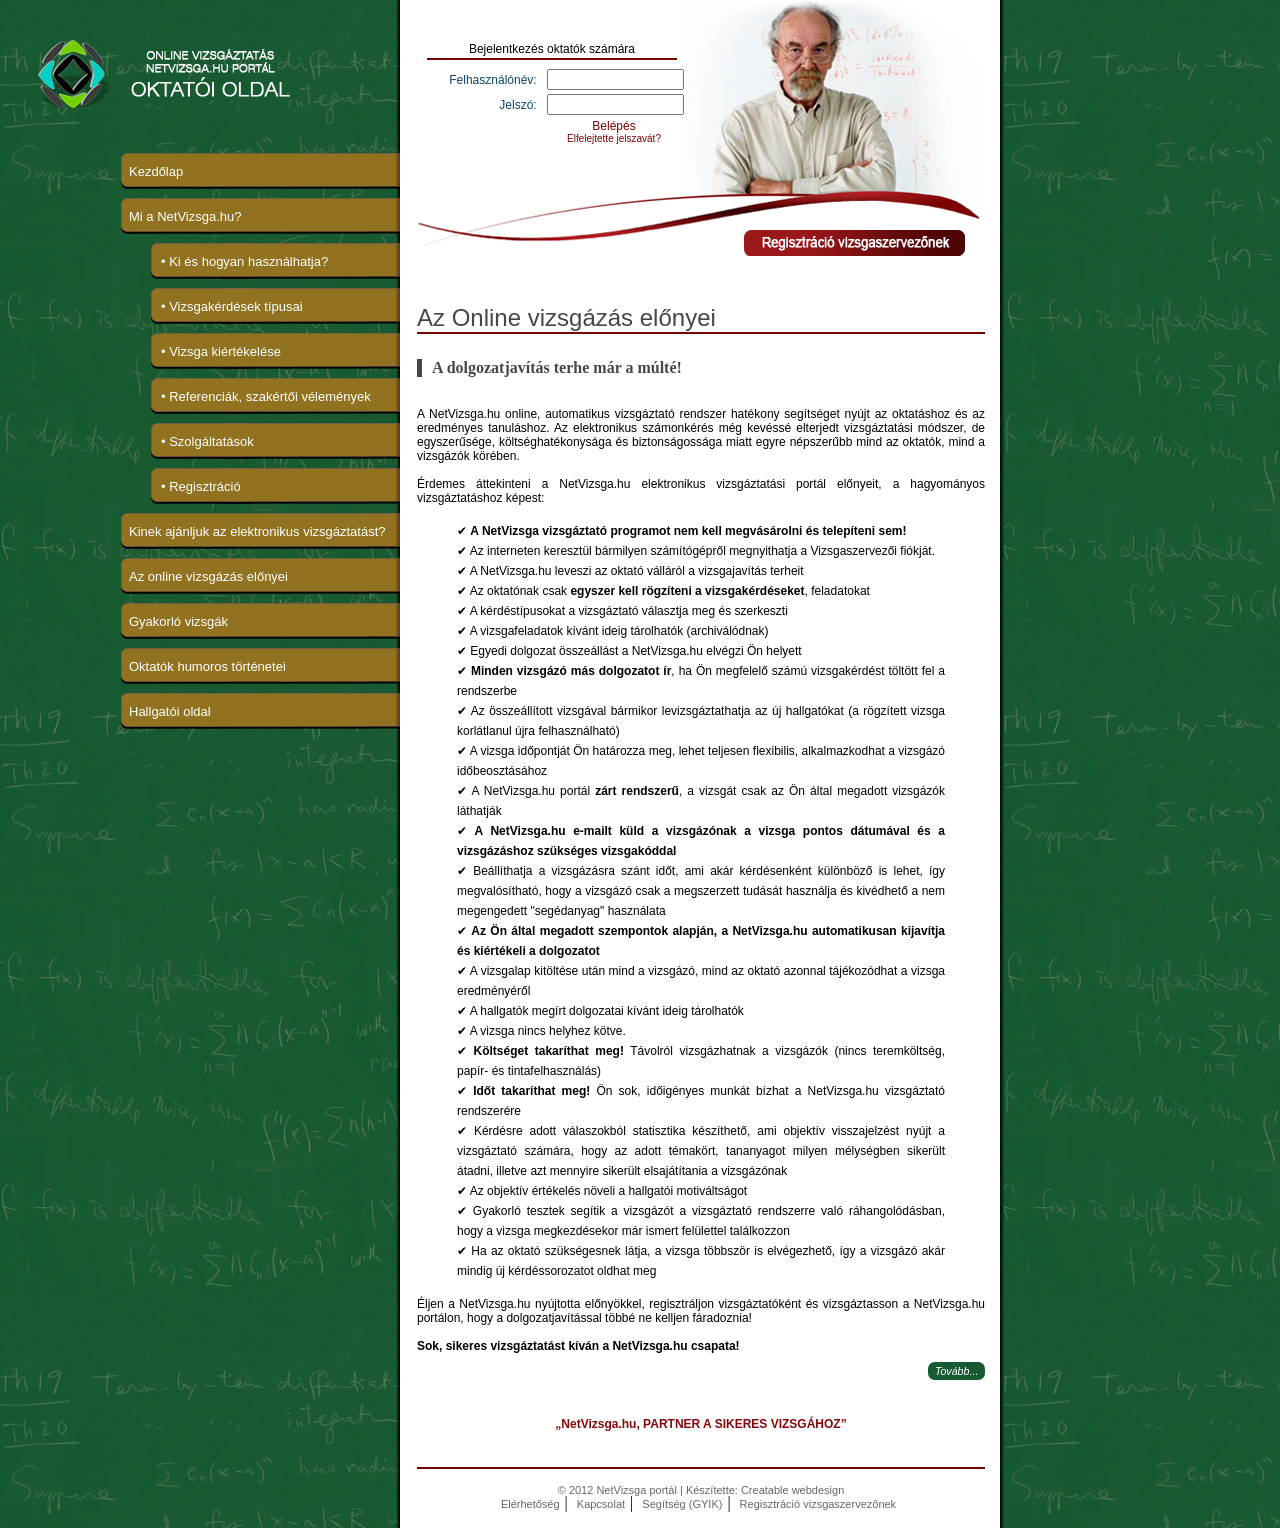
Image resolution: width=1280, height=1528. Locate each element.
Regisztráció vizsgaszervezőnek (818, 1504)
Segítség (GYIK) (682, 1504)
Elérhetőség (530, 1504)
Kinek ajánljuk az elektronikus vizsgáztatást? (257, 531)
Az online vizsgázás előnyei (208, 576)
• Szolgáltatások (207, 441)
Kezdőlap (156, 171)
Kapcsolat (601, 1504)
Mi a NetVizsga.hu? (185, 216)
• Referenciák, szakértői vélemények (266, 396)
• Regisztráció (201, 486)
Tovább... (956, 1371)
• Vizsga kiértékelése (221, 351)
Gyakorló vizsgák (178, 621)
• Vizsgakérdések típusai (232, 306)
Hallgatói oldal (170, 711)
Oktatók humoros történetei (207, 666)
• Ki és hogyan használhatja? (244, 261)
